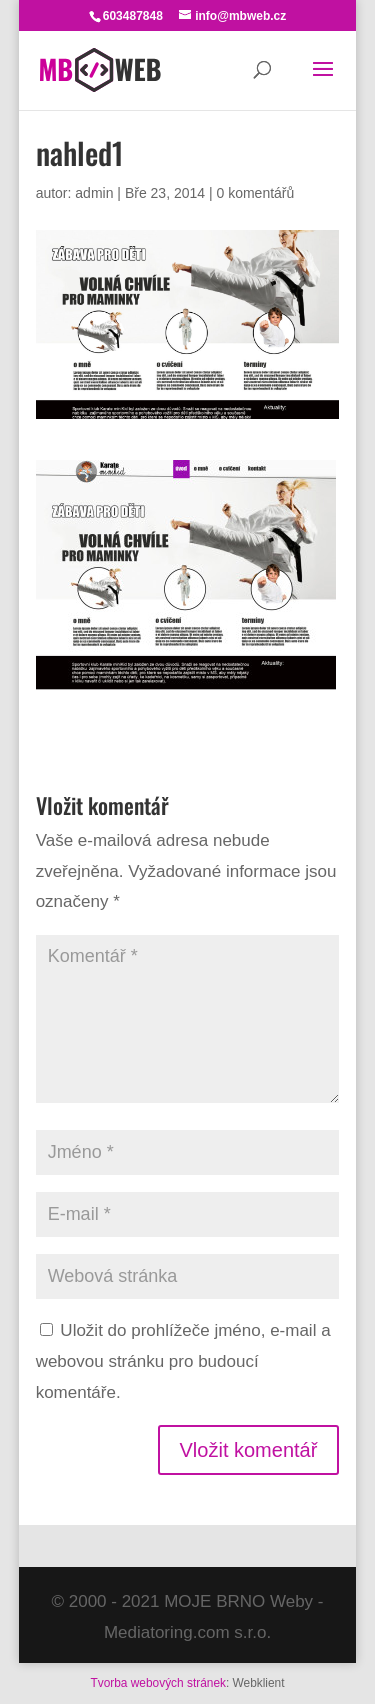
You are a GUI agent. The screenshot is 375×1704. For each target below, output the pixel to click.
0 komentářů (255, 193)
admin (94, 193)
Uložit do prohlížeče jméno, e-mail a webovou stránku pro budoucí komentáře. (183, 1361)
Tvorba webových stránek (157, 1683)
